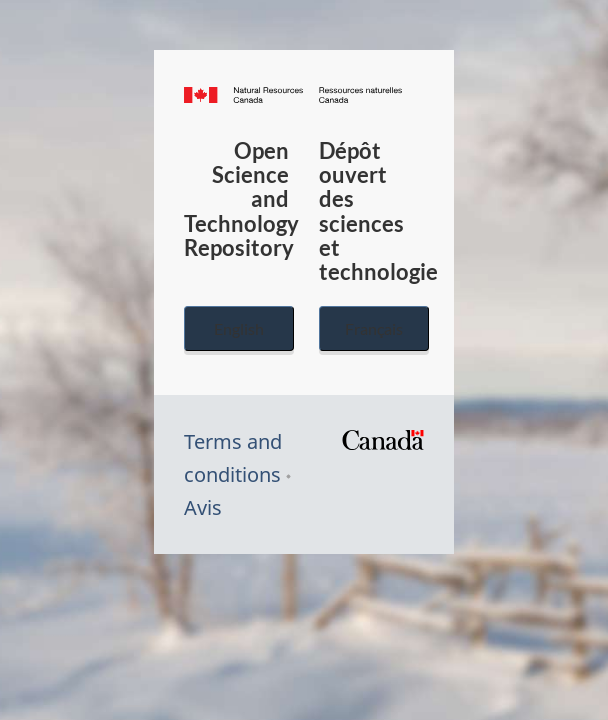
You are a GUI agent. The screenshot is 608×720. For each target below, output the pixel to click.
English (239, 328)
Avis (203, 507)
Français (374, 328)
